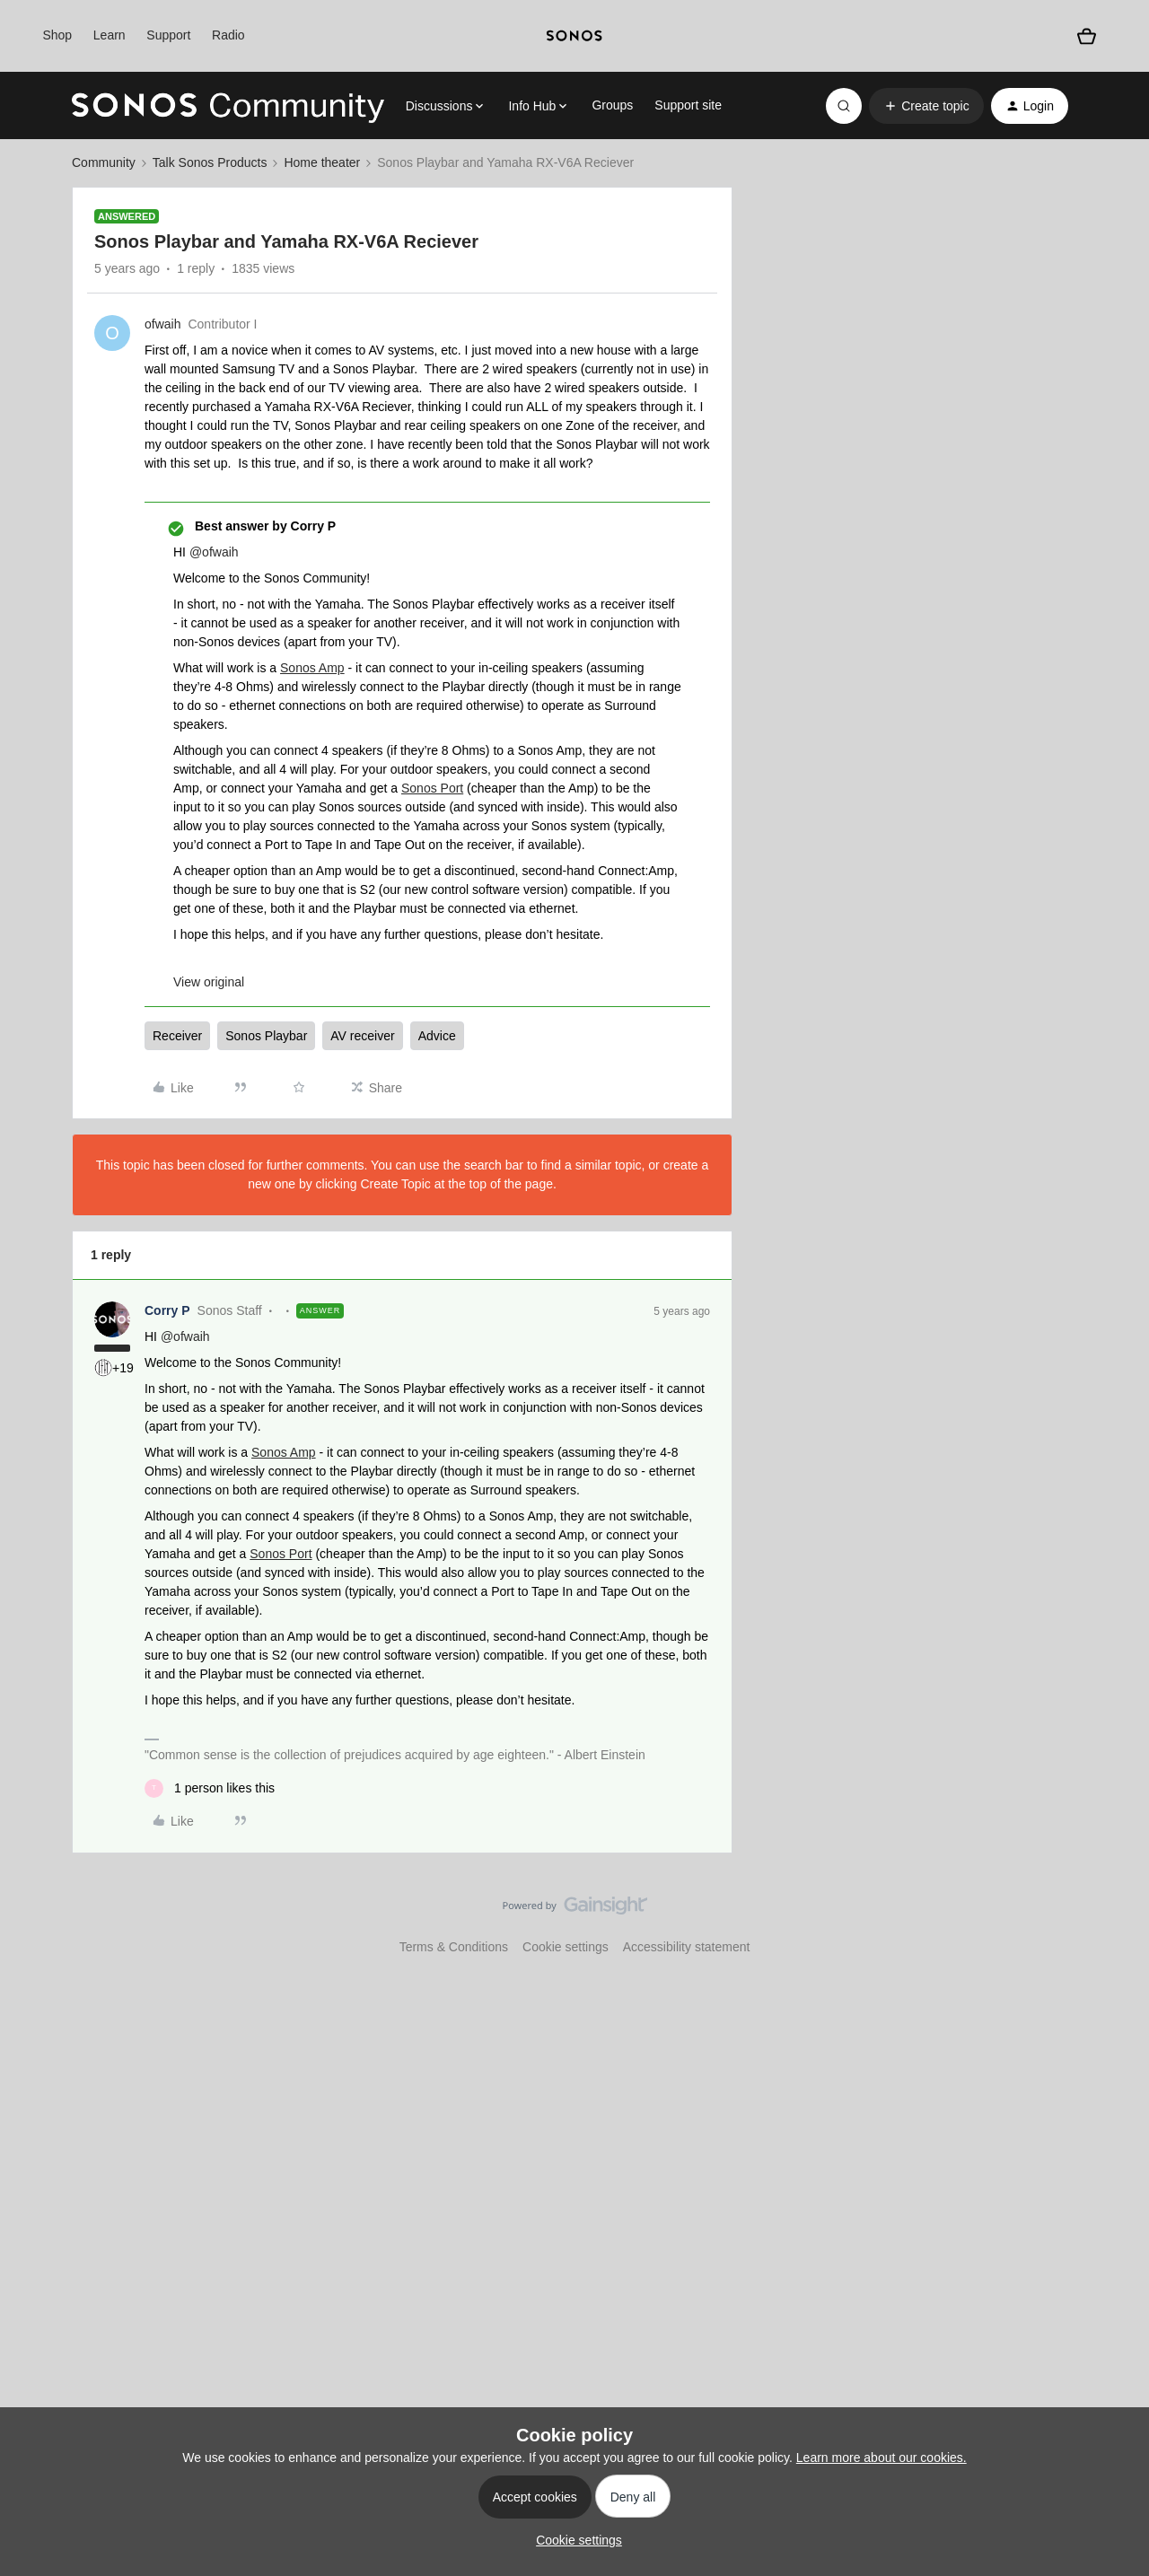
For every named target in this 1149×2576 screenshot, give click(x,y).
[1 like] (210, 1788)
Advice (437, 1036)
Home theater (322, 162)
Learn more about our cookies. (881, 2457)
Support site (688, 105)
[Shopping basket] (1086, 36)
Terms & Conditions (453, 1947)
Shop (57, 35)
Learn (109, 35)
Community (104, 162)
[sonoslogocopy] (574, 36)
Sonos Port (432, 788)
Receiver (177, 1036)
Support (168, 35)
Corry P (167, 1310)
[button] (926, 106)
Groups (612, 105)
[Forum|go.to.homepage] (228, 106)
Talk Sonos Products (210, 162)
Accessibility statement (686, 1947)
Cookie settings (565, 1947)
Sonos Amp (312, 668)
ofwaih (162, 324)
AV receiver (362, 1036)
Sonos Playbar (266, 1036)
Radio (228, 35)
